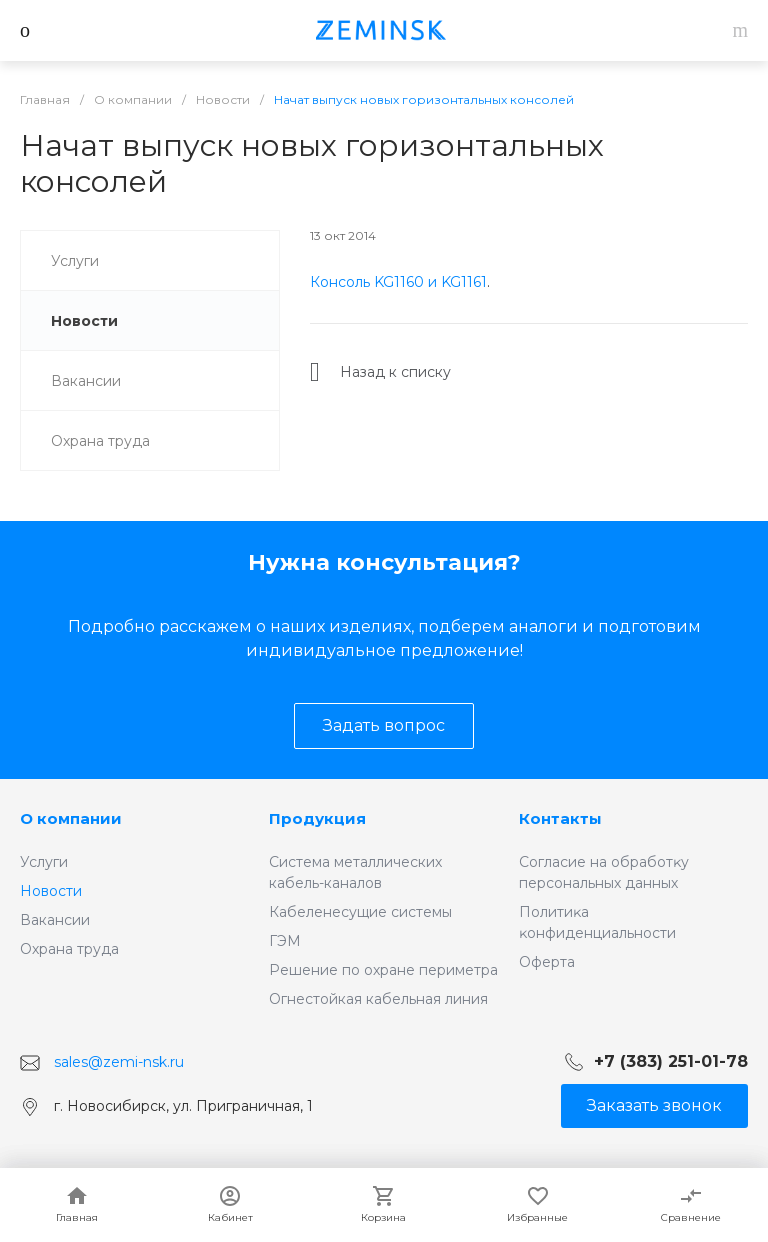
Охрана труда (69, 949)
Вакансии (55, 920)
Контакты (560, 818)
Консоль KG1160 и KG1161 (398, 282)
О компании (71, 818)
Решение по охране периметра (383, 970)
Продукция (317, 818)
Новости (51, 891)
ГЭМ (285, 941)
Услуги (44, 862)
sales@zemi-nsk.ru (119, 1062)
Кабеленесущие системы (360, 912)
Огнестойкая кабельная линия (378, 999)
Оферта (547, 962)
